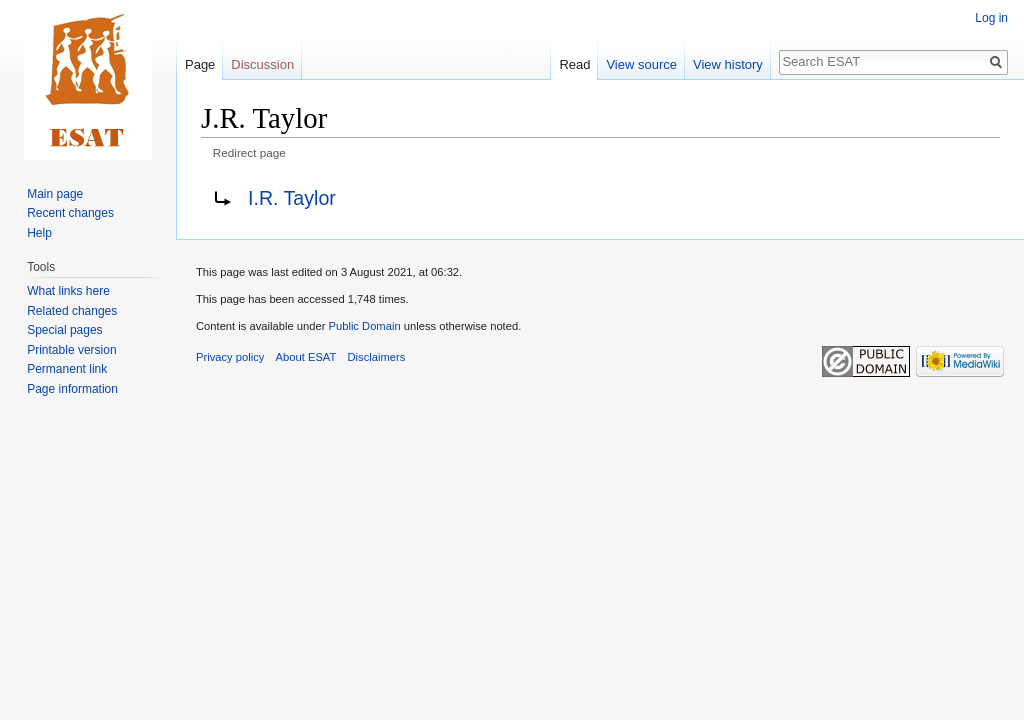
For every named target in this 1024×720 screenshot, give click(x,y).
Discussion (262, 64)
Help (39, 233)
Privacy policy (230, 357)
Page (200, 64)
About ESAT (306, 357)
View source (641, 64)
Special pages (64, 330)
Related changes (72, 311)
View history (728, 64)
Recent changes (70, 213)
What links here (68, 291)
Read (574, 64)
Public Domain (364, 326)
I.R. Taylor (292, 198)
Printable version (71, 350)
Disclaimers (377, 357)
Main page (55, 194)
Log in (991, 18)
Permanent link (67, 369)
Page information (72, 389)
